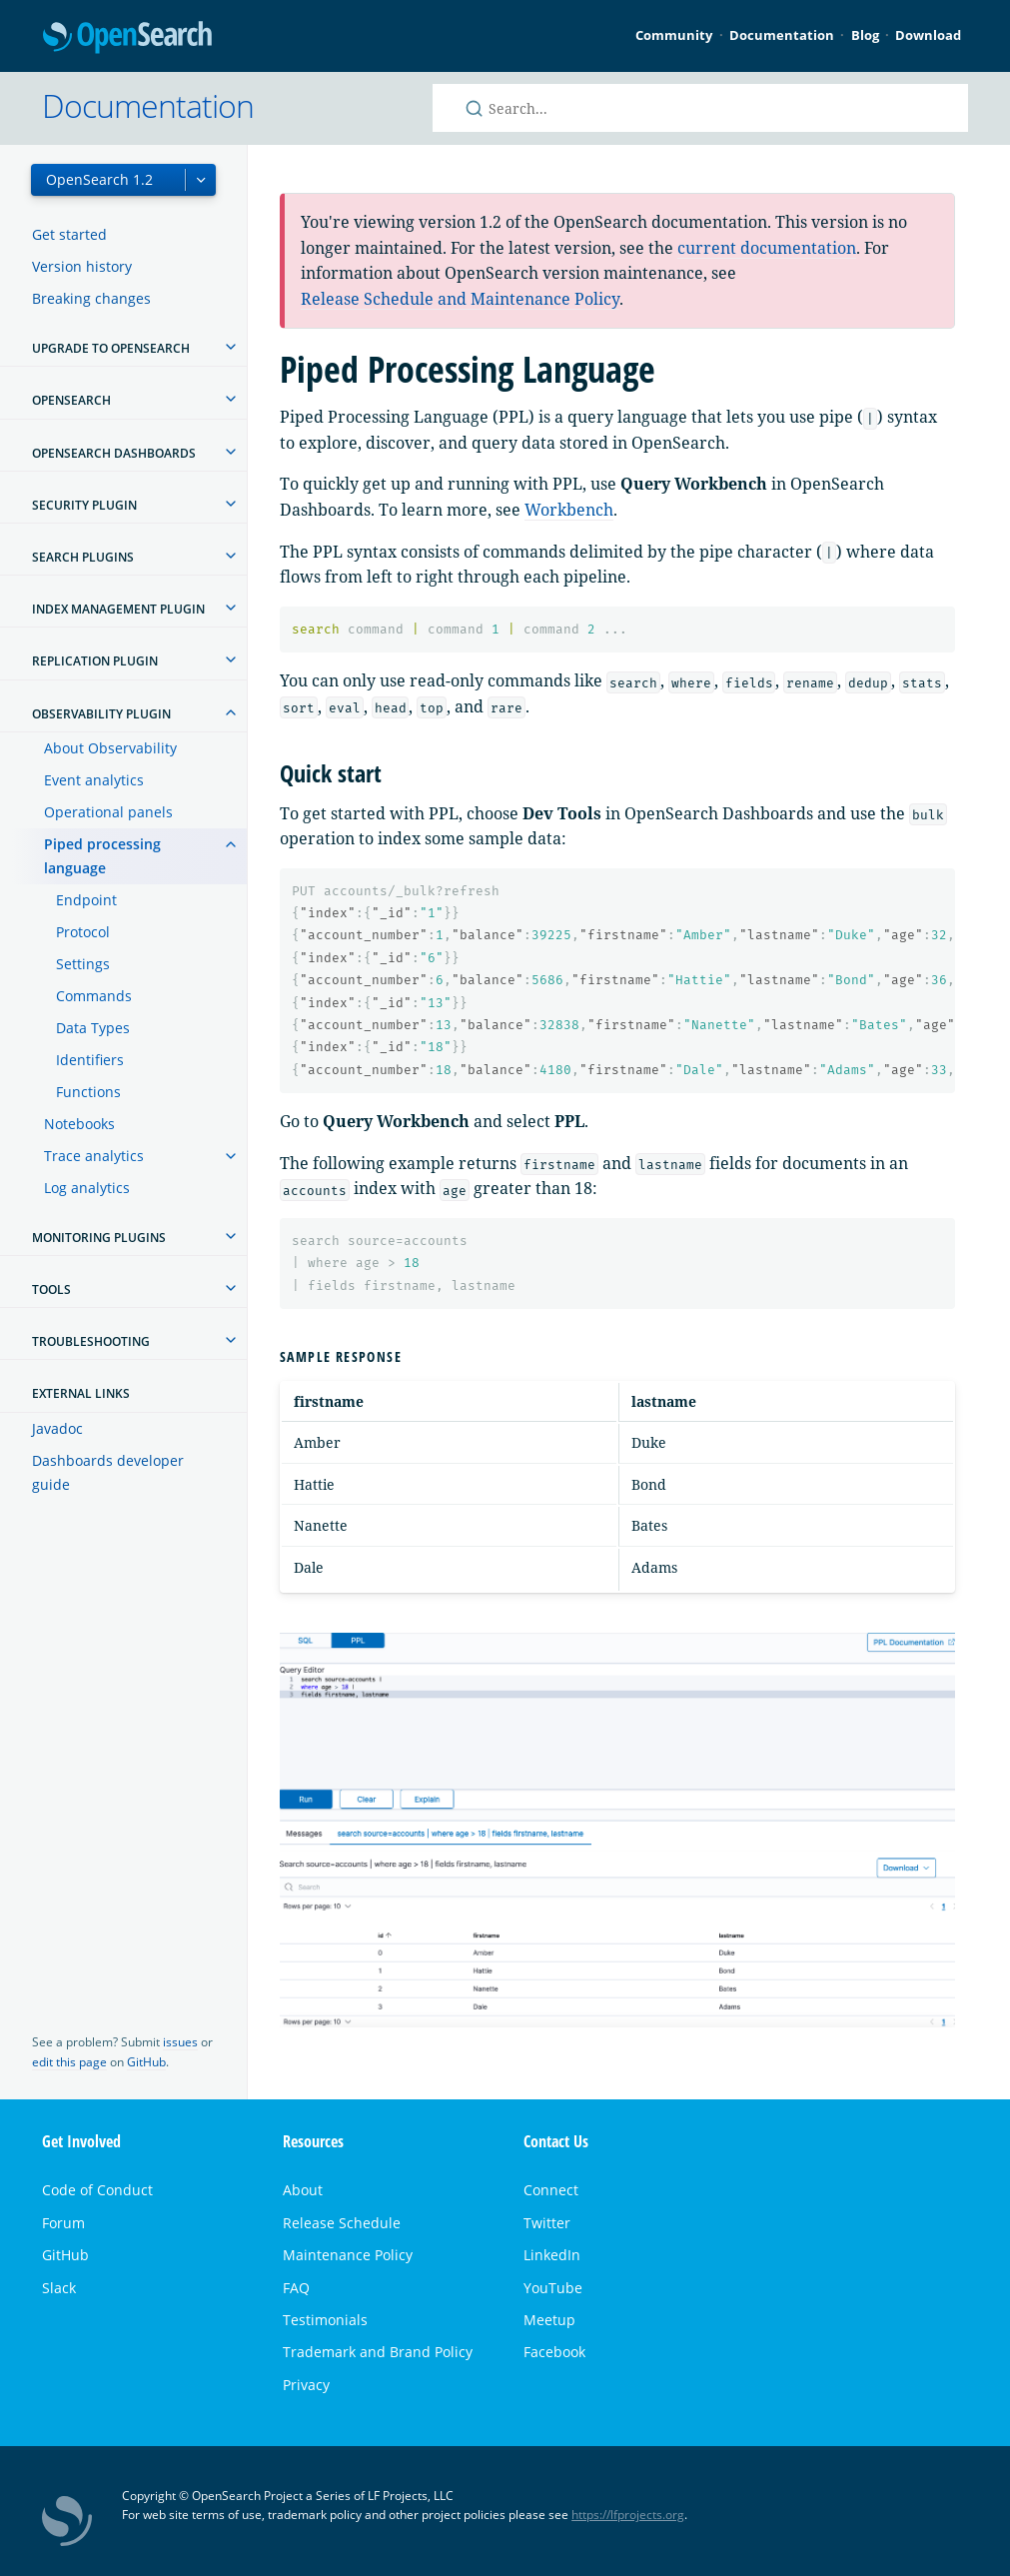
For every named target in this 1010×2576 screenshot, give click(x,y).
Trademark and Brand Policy (378, 2351)
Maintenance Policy (348, 2254)
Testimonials (325, 2319)
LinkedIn (551, 2254)
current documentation (766, 248)
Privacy (306, 2384)
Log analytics (87, 1187)
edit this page (69, 2061)
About (303, 2189)
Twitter (546, 2222)
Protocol (83, 931)
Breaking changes (91, 298)
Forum (63, 2222)
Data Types (93, 1027)
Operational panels (108, 811)
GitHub (146, 2061)
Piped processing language (102, 855)
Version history (82, 266)
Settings (83, 963)
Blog (865, 35)
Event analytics (94, 779)
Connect (550, 2189)
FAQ (296, 2287)
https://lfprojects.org (627, 2514)
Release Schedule (342, 2222)
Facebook (554, 2351)
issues (180, 2041)
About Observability (110, 747)
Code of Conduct (97, 2189)
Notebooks (79, 1123)
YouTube (552, 2287)
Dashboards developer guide (108, 1472)
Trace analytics (94, 1155)
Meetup (549, 2319)
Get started (69, 234)
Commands (94, 995)
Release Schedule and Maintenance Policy (460, 299)
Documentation (781, 35)
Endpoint (86, 899)
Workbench (568, 510)
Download (928, 35)
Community (673, 35)
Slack (59, 2287)
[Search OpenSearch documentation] (700, 108)
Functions (88, 1091)
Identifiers (90, 1059)
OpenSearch (127, 38)
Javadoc (57, 1428)
